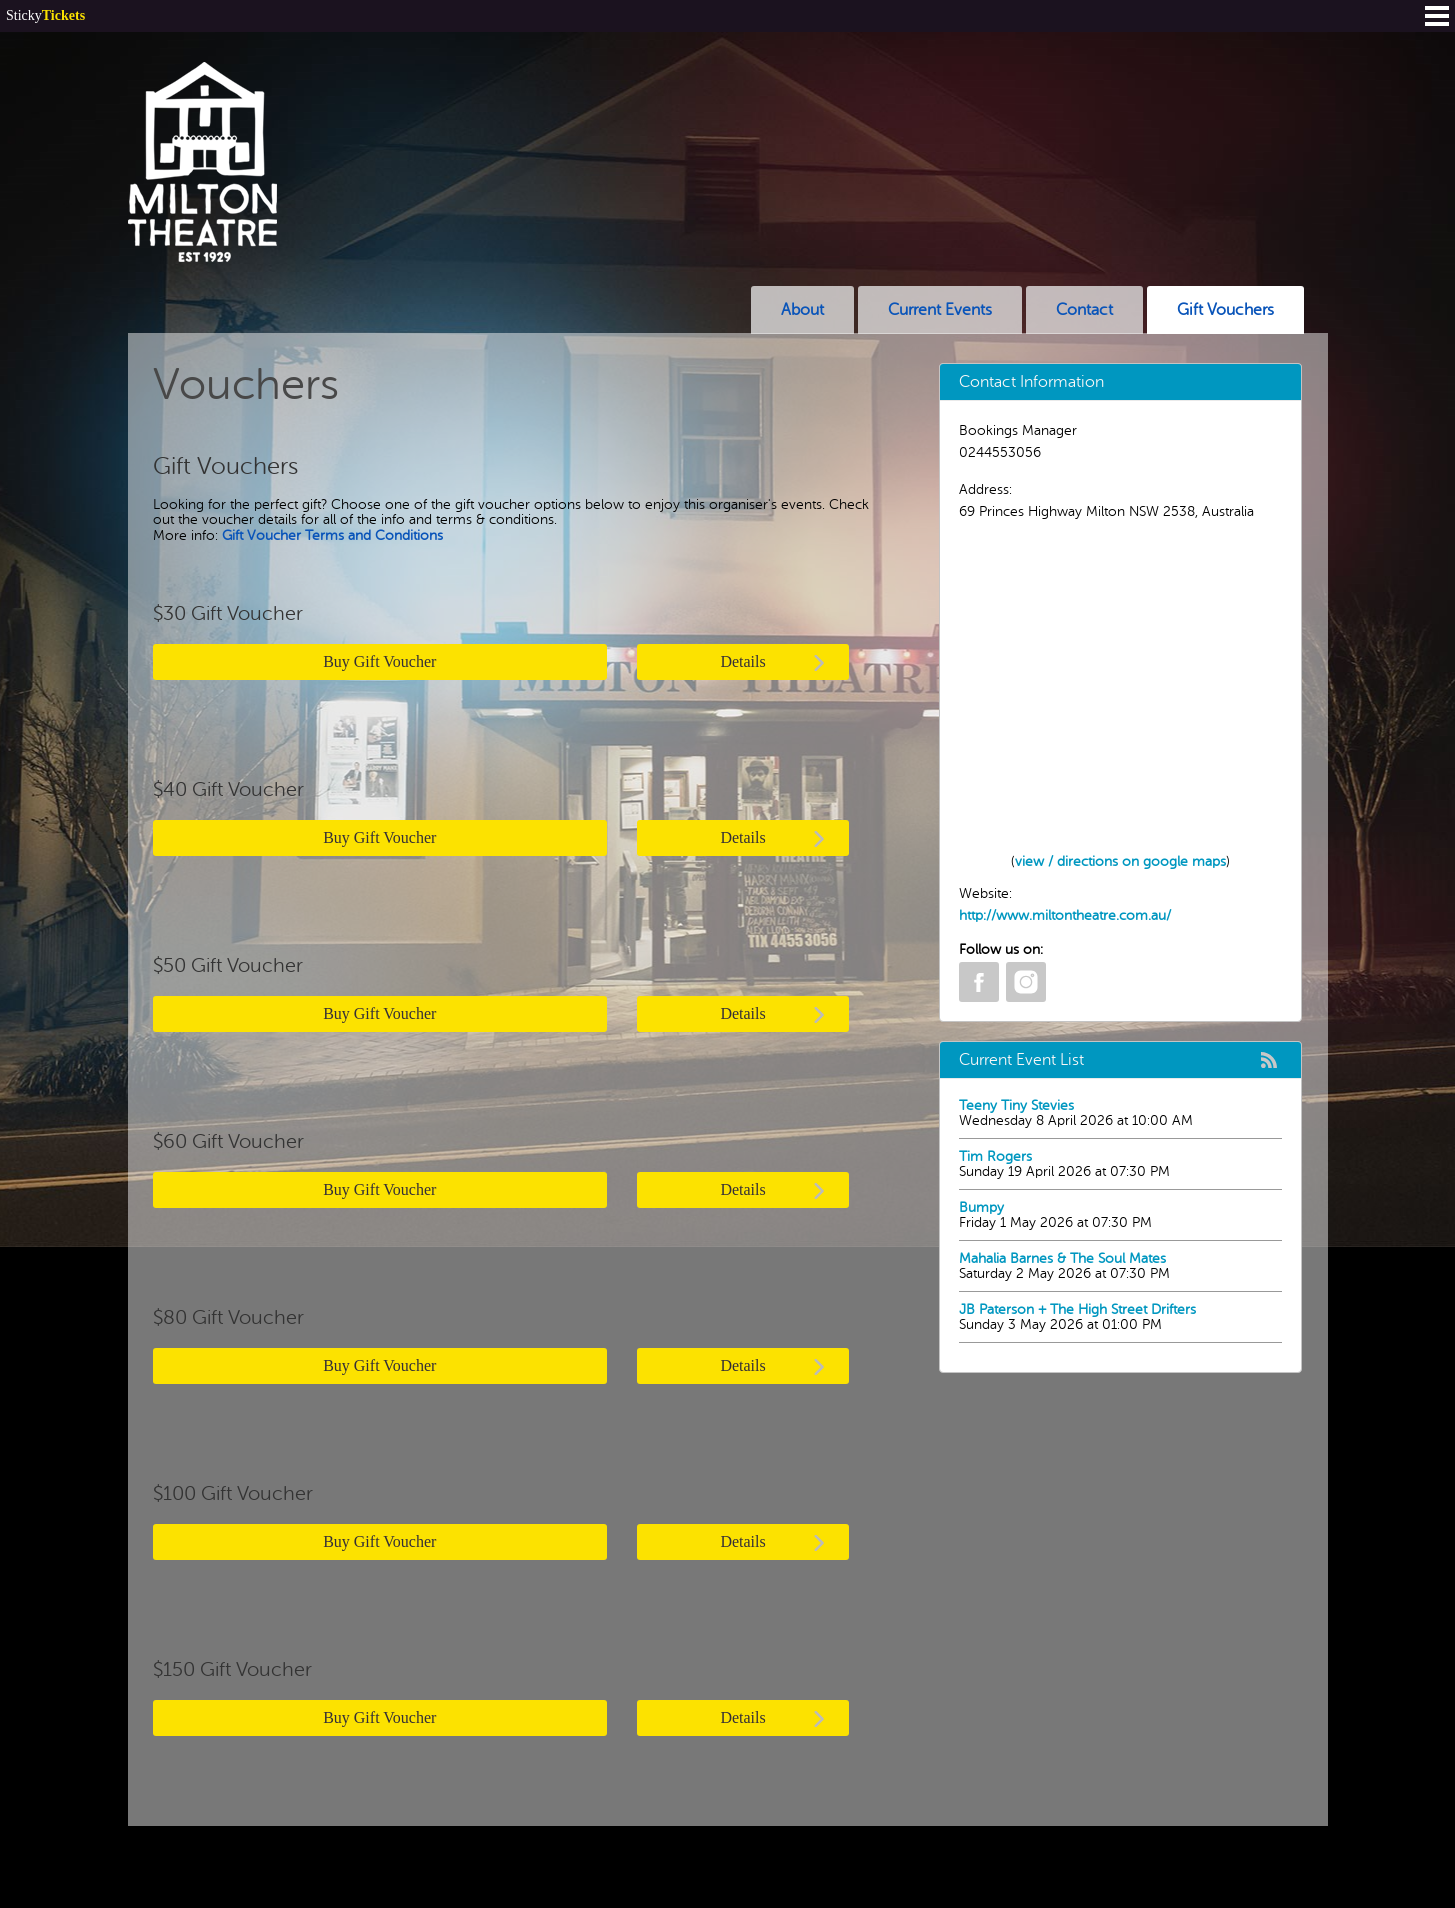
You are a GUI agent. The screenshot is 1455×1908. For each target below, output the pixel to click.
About (802, 310)
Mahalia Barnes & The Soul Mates (1062, 1258)
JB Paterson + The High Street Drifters (1077, 1309)
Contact (1084, 310)
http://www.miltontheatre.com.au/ (1065, 915)
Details (773, 662)
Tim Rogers (995, 1156)
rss (1269, 1060)
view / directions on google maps (1120, 861)
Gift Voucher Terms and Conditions (332, 535)
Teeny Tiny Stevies (1016, 1105)
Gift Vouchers (1225, 310)
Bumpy (981, 1207)
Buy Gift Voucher (379, 661)
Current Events (940, 310)
